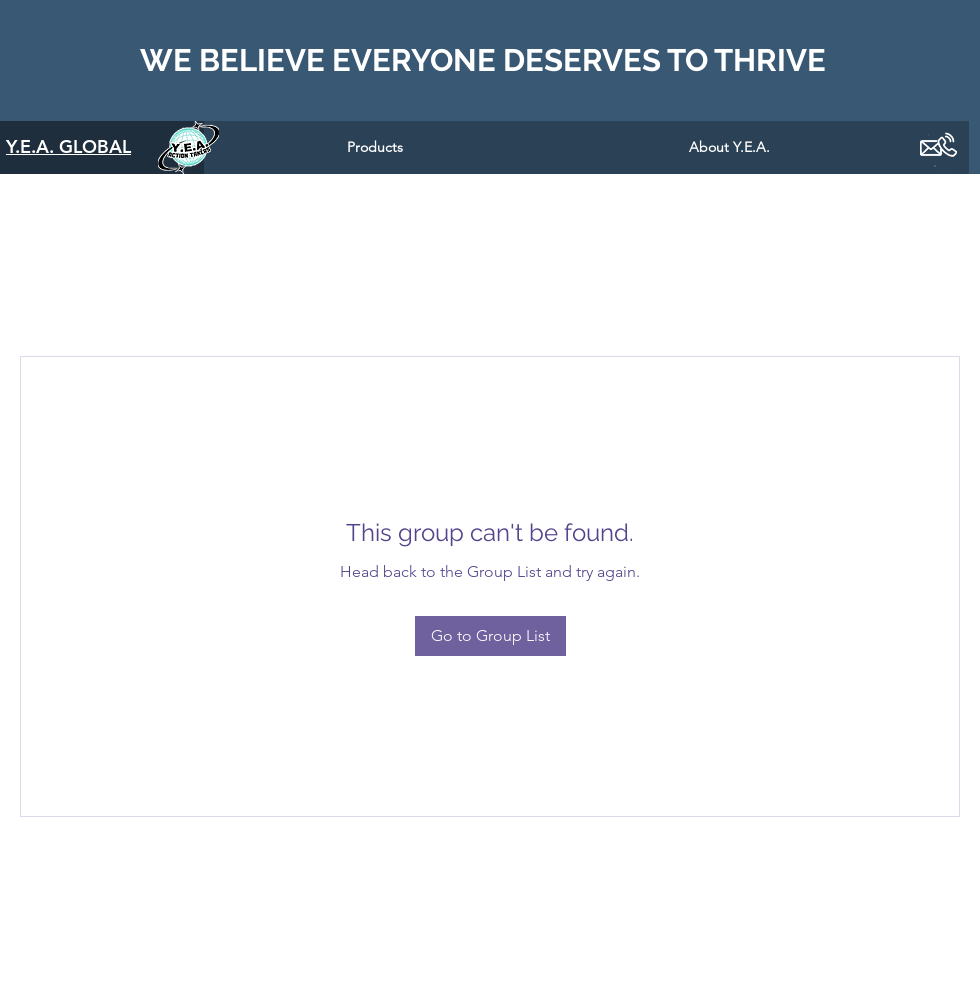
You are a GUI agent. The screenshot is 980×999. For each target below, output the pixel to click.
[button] (375, 147)
